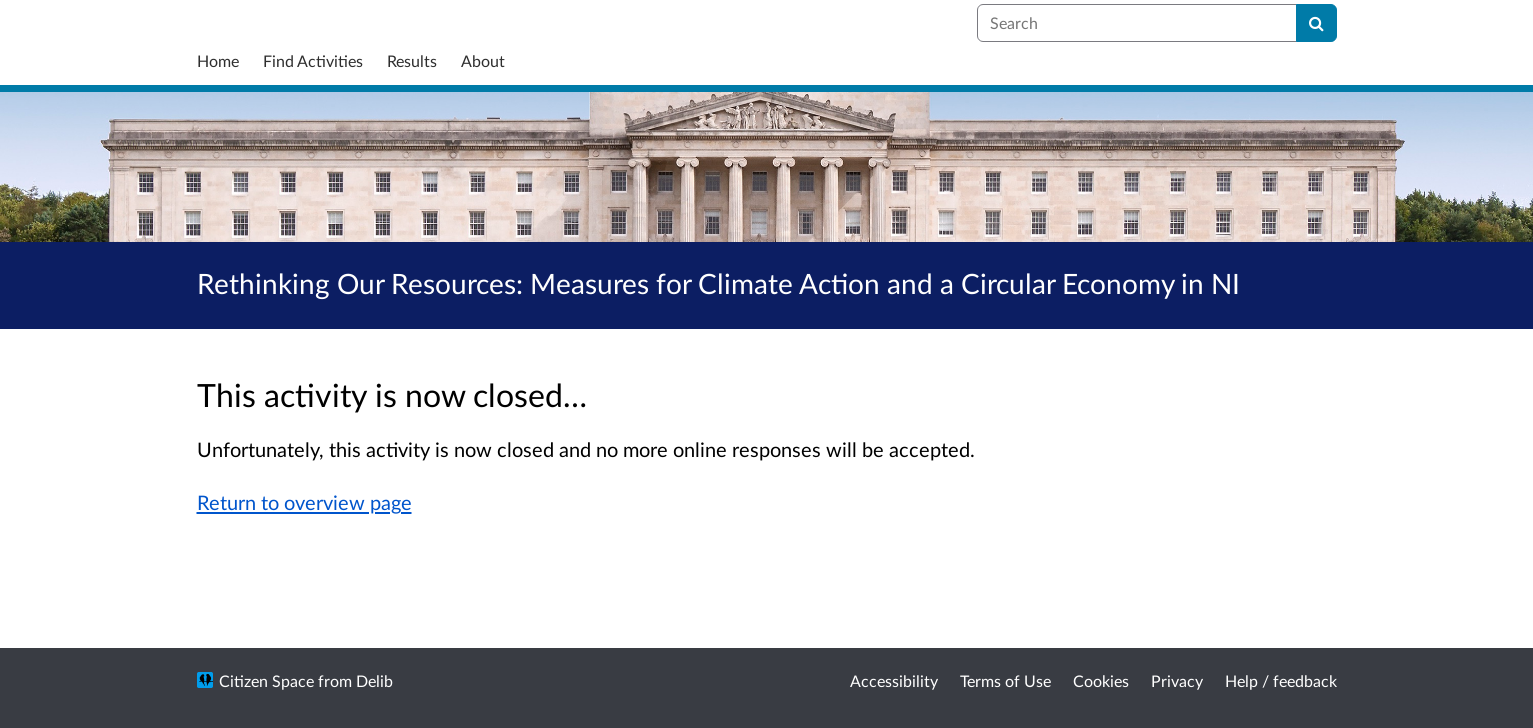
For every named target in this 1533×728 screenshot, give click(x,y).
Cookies (1101, 680)
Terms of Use (1005, 680)
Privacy (1177, 680)
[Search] (1316, 23)
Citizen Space (266, 680)
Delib (374, 680)
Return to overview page (304, 502)
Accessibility (894, 680)
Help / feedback (1281, 680)
